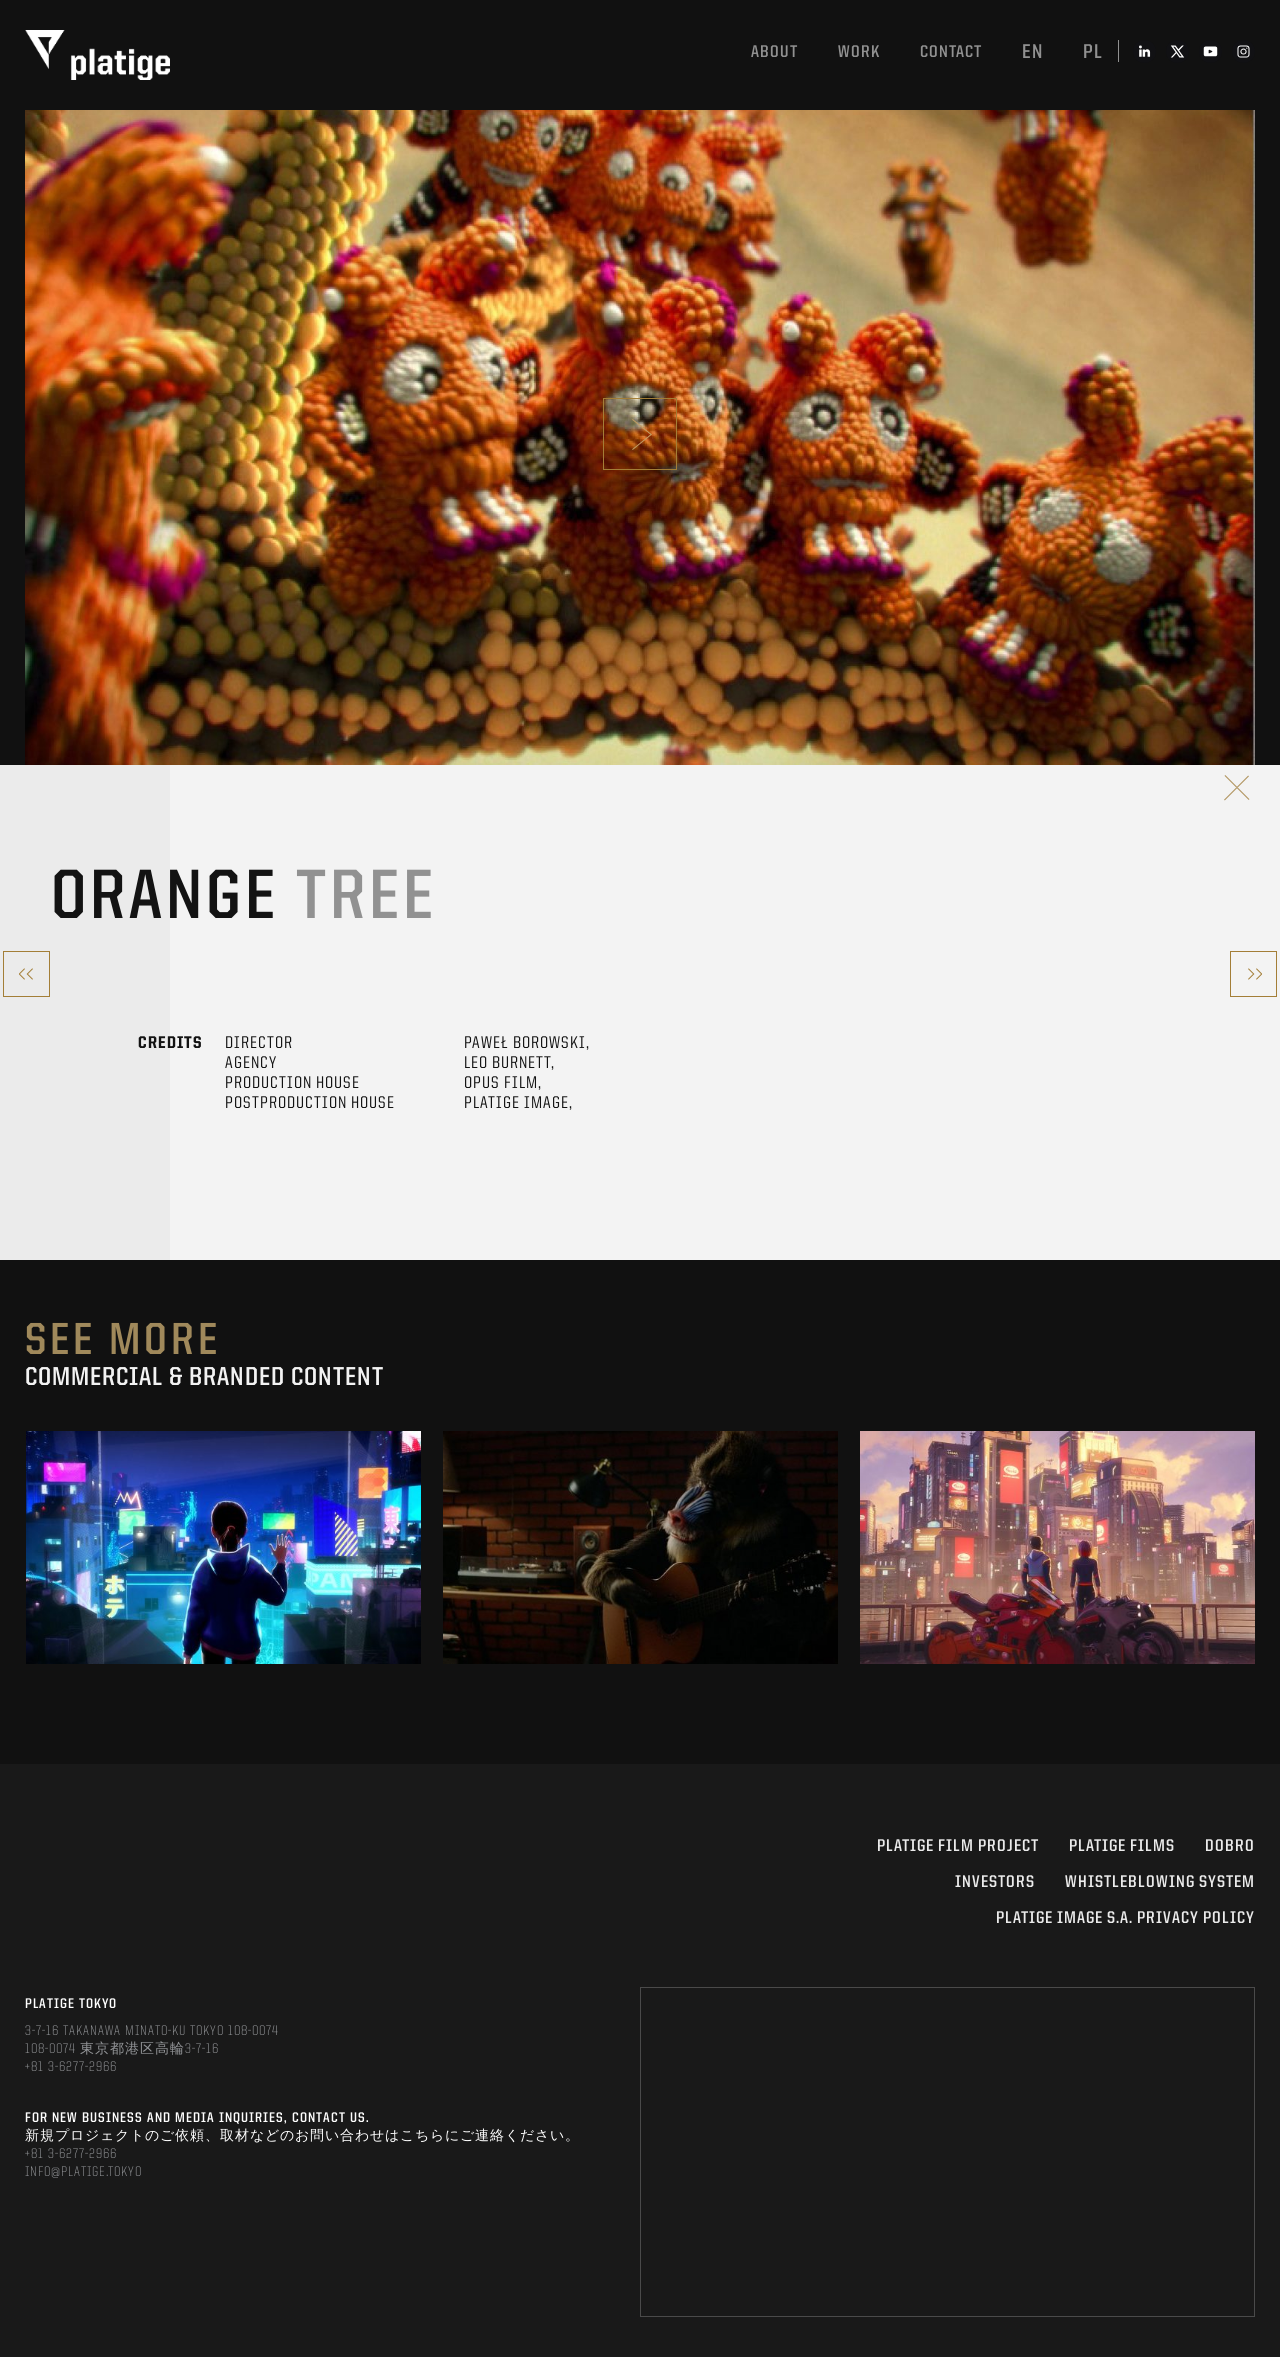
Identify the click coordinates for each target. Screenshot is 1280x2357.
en (1032, 53)
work (859, 52)
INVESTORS (995, 1882)
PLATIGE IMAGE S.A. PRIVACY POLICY (1125, 1918)
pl (1093, 53)
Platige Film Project (958, 1846)
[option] (223, 1547)
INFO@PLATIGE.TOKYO (83, 2172)
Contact (951, 52)
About (774, 52)
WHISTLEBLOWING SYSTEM (1160, 1882)
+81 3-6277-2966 (71, 2067)
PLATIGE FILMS (1122, 1846)
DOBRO (1230, 1846)
